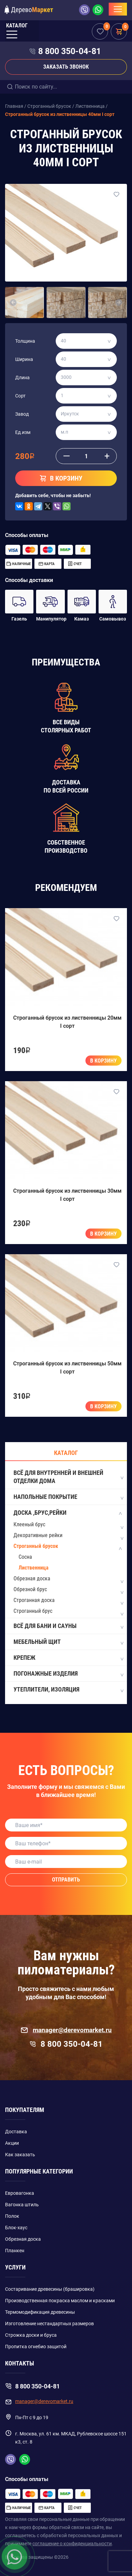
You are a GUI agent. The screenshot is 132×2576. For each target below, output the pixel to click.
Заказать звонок (66, 67)
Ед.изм (22, 432)
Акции (12, 2143)
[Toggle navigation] (118, 9)
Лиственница (34, 1567)
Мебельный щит (68, 1642)
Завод (22, 414)
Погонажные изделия (68, 1674)
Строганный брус (33, 1611)
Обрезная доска (32, 1578)
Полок (12, 2216)
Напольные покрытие (68, 1497)
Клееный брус (29, 1524)
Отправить (66, 1879)
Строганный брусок (36, 1546)
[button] (13, 302)
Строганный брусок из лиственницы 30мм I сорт (67, 1195)
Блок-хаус (16, 2227)
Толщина (25, 341)
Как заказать (20, 2154)
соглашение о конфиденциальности (72, 2543)
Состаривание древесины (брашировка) (50, 2289)
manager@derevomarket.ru (66, 2030)
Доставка (16, 2131)
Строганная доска (34, 1600)
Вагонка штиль (22, 2204)
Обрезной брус (30, 1589)
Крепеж (68, 1658)
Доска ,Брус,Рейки (68, 1513)
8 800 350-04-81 (69, 51)
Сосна (25, 1557)
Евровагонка (19, 2193)
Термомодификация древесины (40, 2312)
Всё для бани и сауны (68, 1626)
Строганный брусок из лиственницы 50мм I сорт (67, 1367)
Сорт (20, 395)
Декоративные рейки (38, 1535)
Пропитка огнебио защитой (36, 2346)
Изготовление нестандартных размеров (49, 2323)
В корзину (103, 1061)
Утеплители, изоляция (68, 1690)
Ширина (24, 359)
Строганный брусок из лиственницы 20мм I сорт (67, 1022)
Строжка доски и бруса (31, 2335)
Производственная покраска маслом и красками (60, 2300)
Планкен (14, 2250)
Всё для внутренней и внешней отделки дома (68, 1476)
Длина (22, 377)
